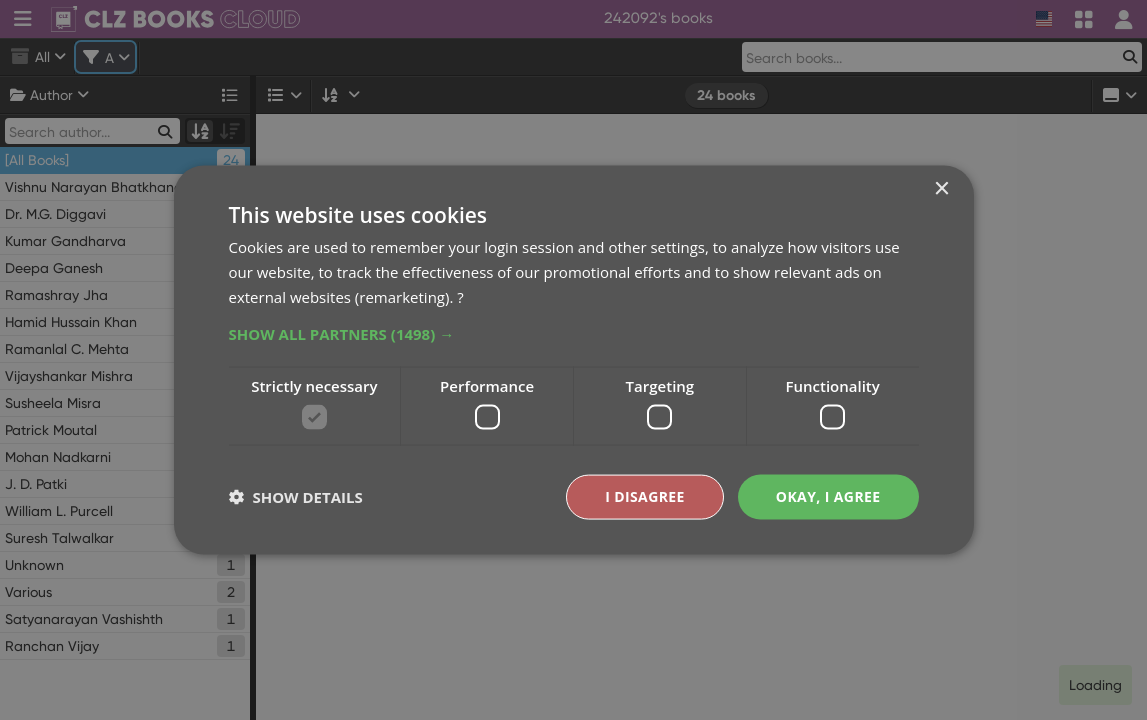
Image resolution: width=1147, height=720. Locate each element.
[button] (574, 333)
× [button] (941, 189)
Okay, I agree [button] (828, 496)
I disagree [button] (645, 496)
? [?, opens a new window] (460, 296)
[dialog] (573, 360)
